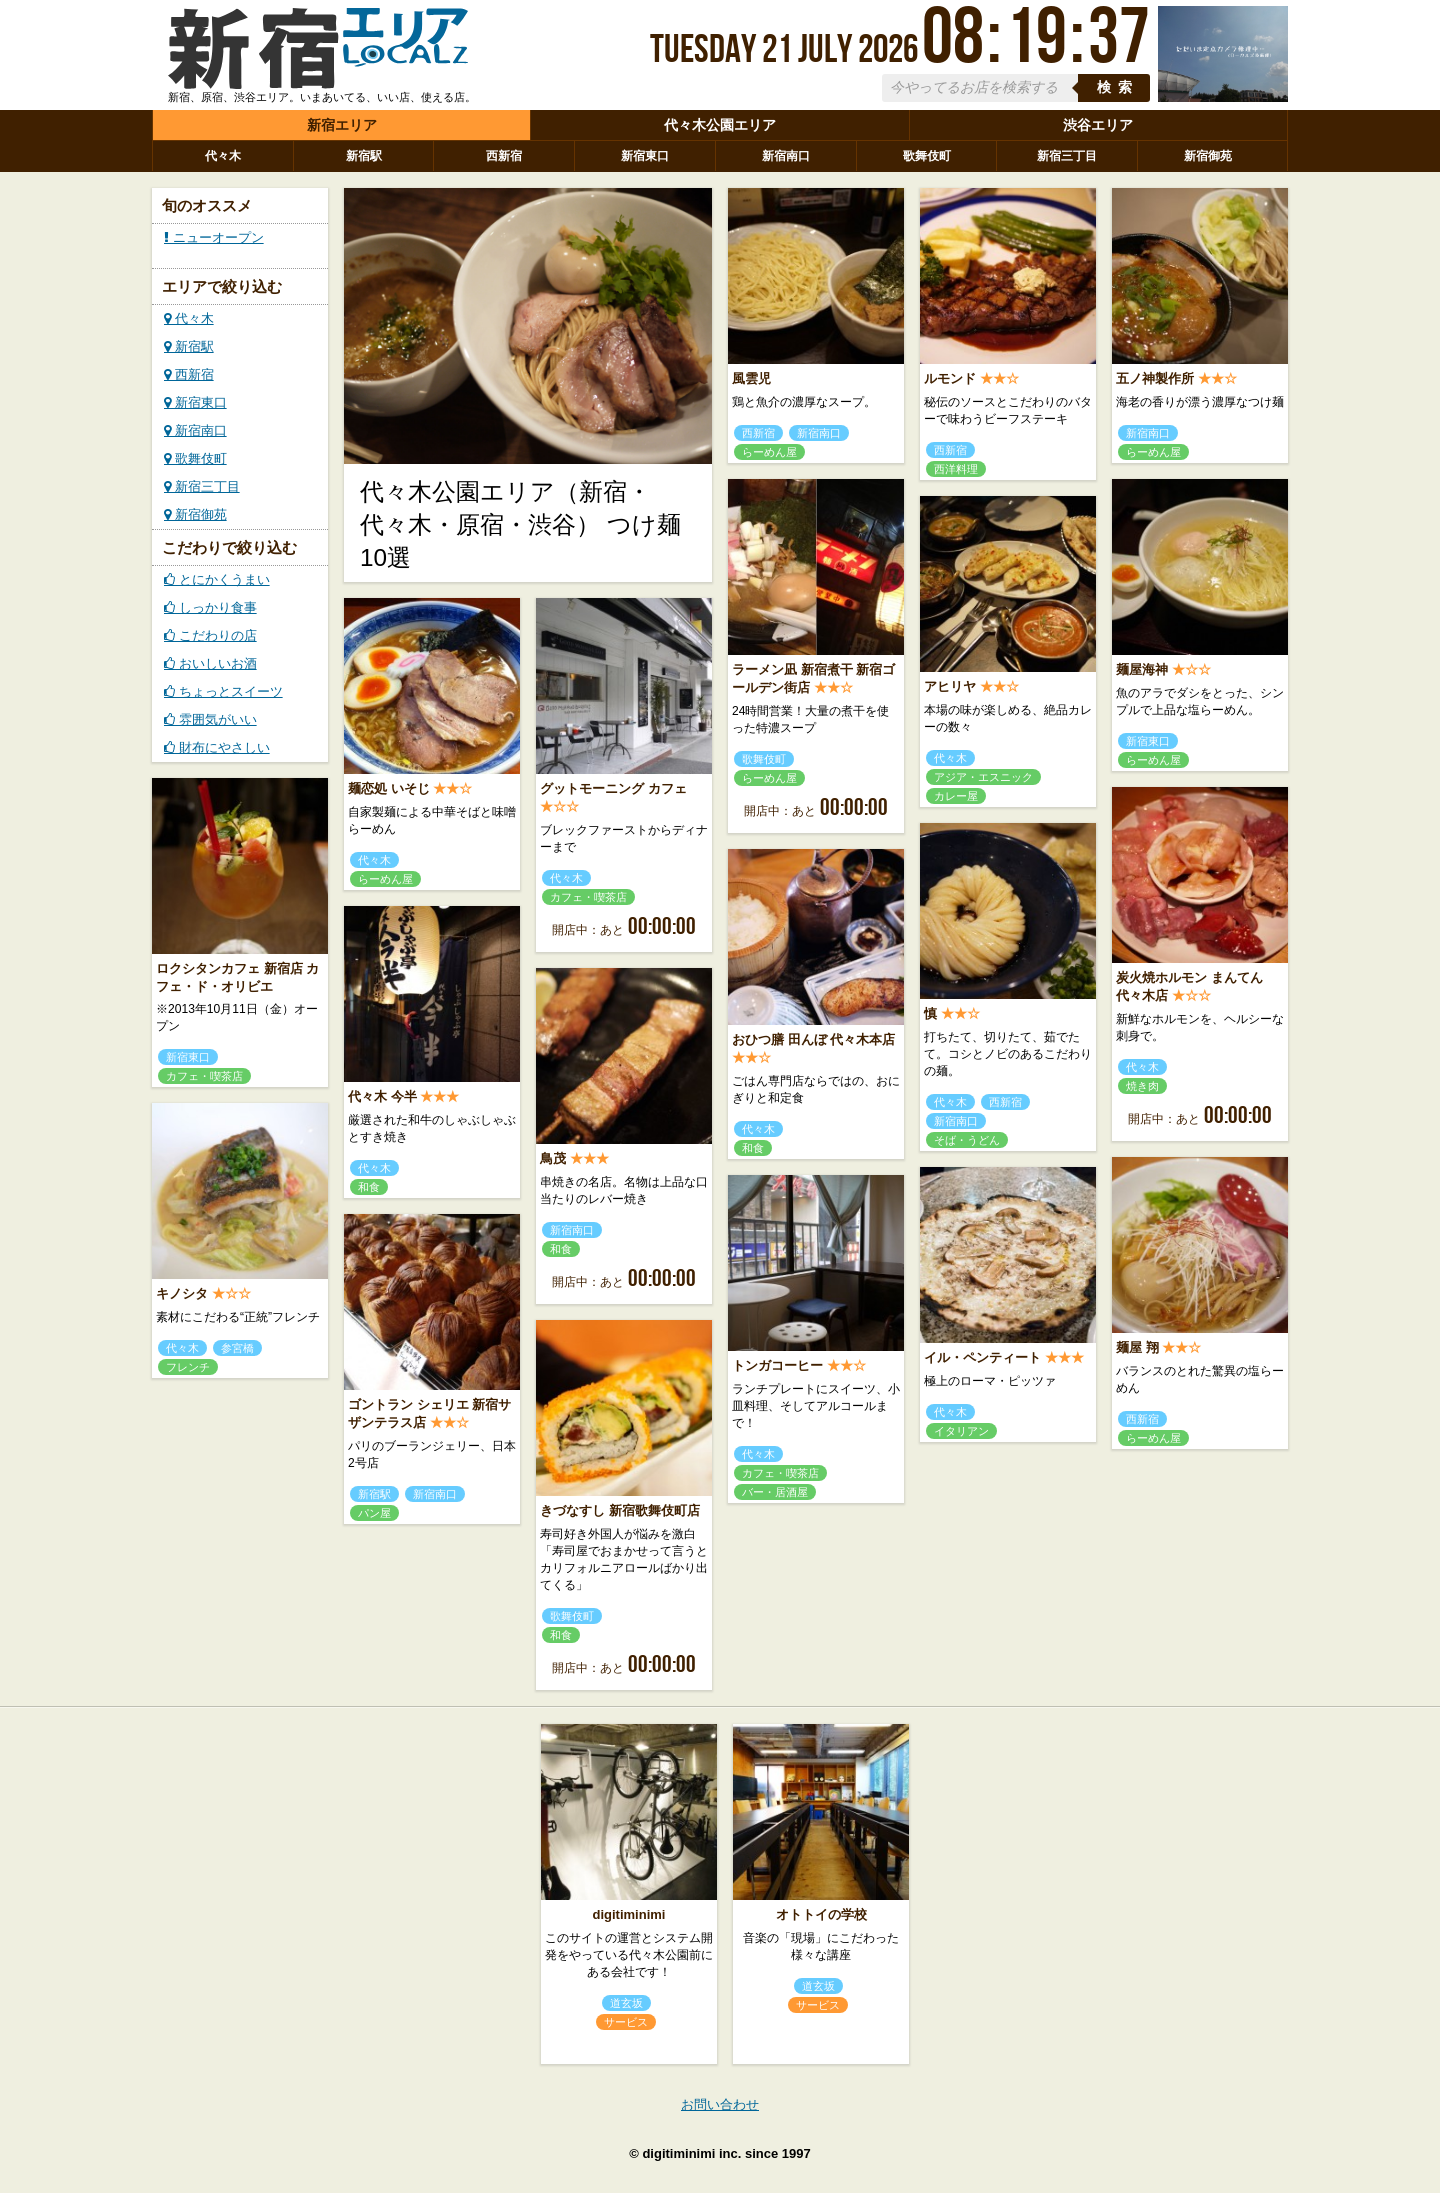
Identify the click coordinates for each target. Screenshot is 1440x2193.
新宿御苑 (1208, 156)
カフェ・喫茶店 (588, 897)
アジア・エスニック (983, 777)
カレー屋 (956, 796)
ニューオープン (214, 237)
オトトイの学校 (821, 1914)
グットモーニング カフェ (613, 788)
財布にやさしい (217, 747)
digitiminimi (629, 1914)
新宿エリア (342, 125)
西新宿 (504, 156)
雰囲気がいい (210, 719)
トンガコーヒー (777, 1365)
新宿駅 (364, 156)
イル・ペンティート (982, 1357)
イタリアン (961, 1431)
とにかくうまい (217, 579)
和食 (753, 1148)
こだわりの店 (210, 635)
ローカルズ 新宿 (318, 53)
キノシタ (182, 1293)
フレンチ (188, 1367)
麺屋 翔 (1137, 1347)
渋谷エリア (1098, 125)
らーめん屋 (769, 452)
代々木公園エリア (720, 125)
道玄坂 (626, 2003)
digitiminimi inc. (691, 2153)
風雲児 (751, 378)
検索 (1118, 87)
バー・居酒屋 (775, 1492)
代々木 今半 (382, 1096)
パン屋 (374, 1513)
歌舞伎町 (927, 156)
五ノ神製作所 (1155, 378)
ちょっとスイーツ (223, 691)
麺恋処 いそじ (389, 788)
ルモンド (950, 378)
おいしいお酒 (210, 663)
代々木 (223, 156)
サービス (626, 2022)
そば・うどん (967, 1140)
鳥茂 (553, 1158)
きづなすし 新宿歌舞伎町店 (620, 1510)
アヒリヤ (950, 686)
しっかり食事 (210, 607)
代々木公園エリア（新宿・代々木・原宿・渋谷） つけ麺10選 (520, 524)
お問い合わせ (720, 2104)
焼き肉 (1142, 1086)
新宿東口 (645, 156)
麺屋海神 (1142, 669)
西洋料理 (956, 469)
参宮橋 (237, 1348)
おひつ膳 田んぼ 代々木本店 (813, 1039)
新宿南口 (786, 156)
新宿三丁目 (1067, 156)
